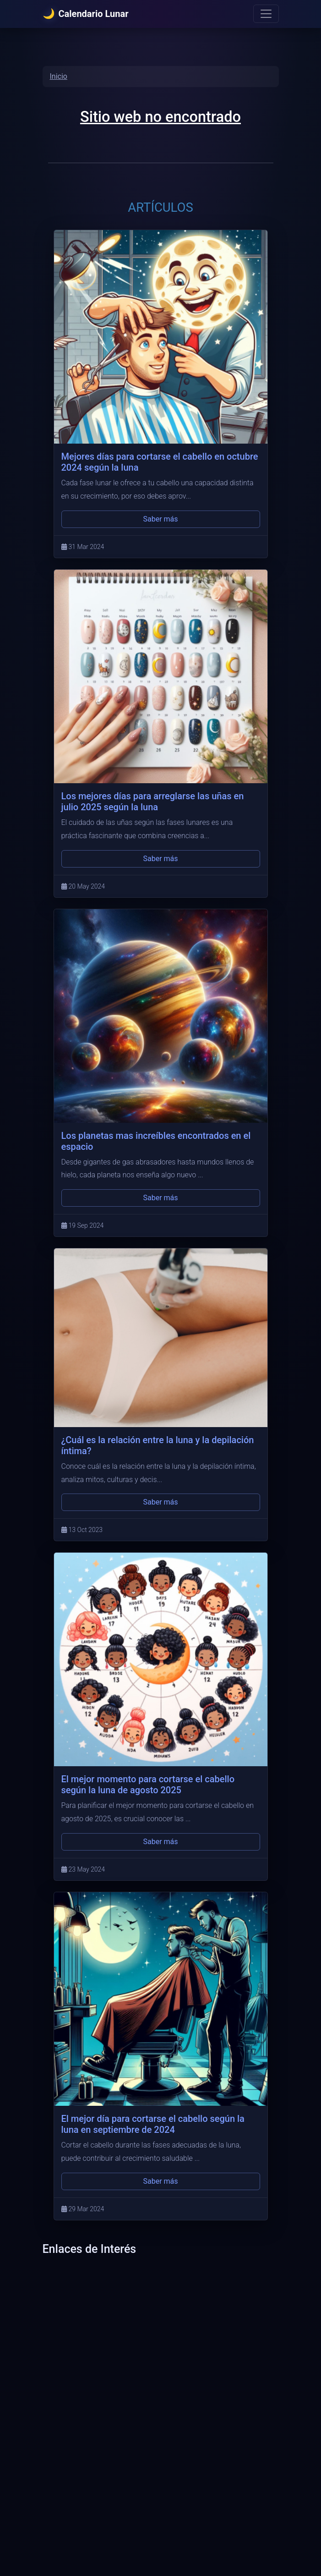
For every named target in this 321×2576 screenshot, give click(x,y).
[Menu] (266, 14)
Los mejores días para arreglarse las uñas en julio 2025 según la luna (152, 802)
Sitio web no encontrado (160, 117)
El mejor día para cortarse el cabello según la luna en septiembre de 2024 (153, 2124)
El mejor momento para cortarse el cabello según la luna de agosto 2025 (148, 1785)
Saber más (160, 519)
